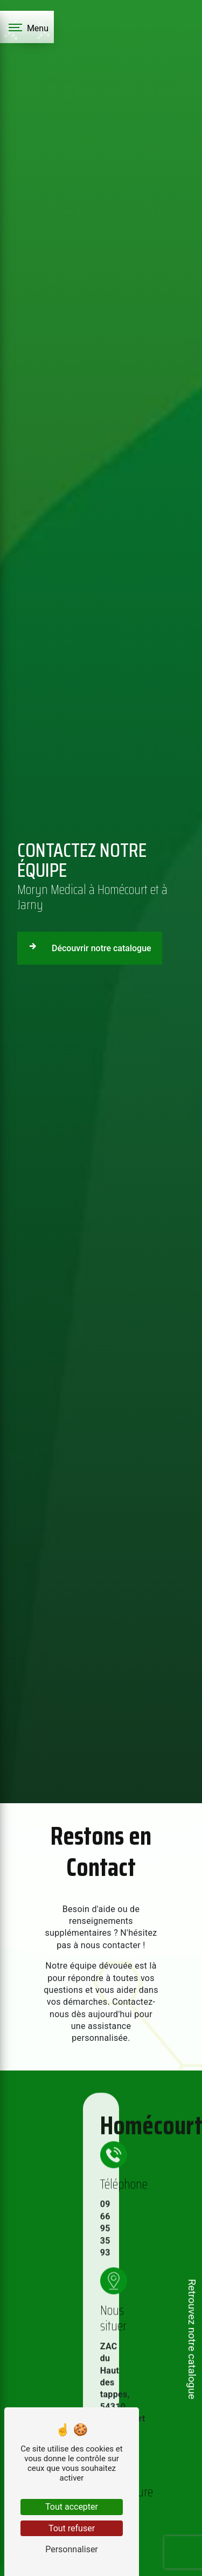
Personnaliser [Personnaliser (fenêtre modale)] (71, 2549)
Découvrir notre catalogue (87, 946)
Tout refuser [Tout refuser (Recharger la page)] (71, 2528)
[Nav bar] (27, 27)
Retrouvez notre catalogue (192, 2339)
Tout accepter (71, 2507)
